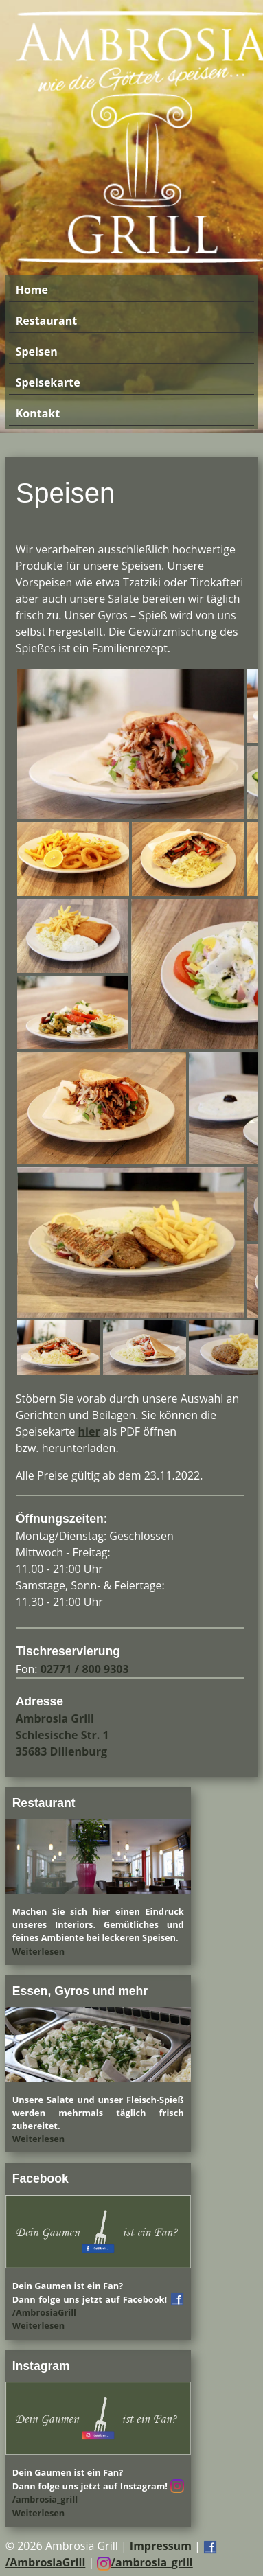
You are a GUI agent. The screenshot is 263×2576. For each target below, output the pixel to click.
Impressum (161, 2545)
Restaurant (46, 320)
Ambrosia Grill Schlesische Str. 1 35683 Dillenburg (62, 1735)
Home (32, 289)
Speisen (37, 351)
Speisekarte (48, 382)
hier (89, 1431)
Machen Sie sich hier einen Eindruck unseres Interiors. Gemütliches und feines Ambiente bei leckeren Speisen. (98, 1924)
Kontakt (38, 413)
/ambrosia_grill (144, 2562)
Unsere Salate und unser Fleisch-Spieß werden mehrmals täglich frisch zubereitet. (98, 2112)
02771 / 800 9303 (85, 1669)
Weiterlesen (38, 1951)
